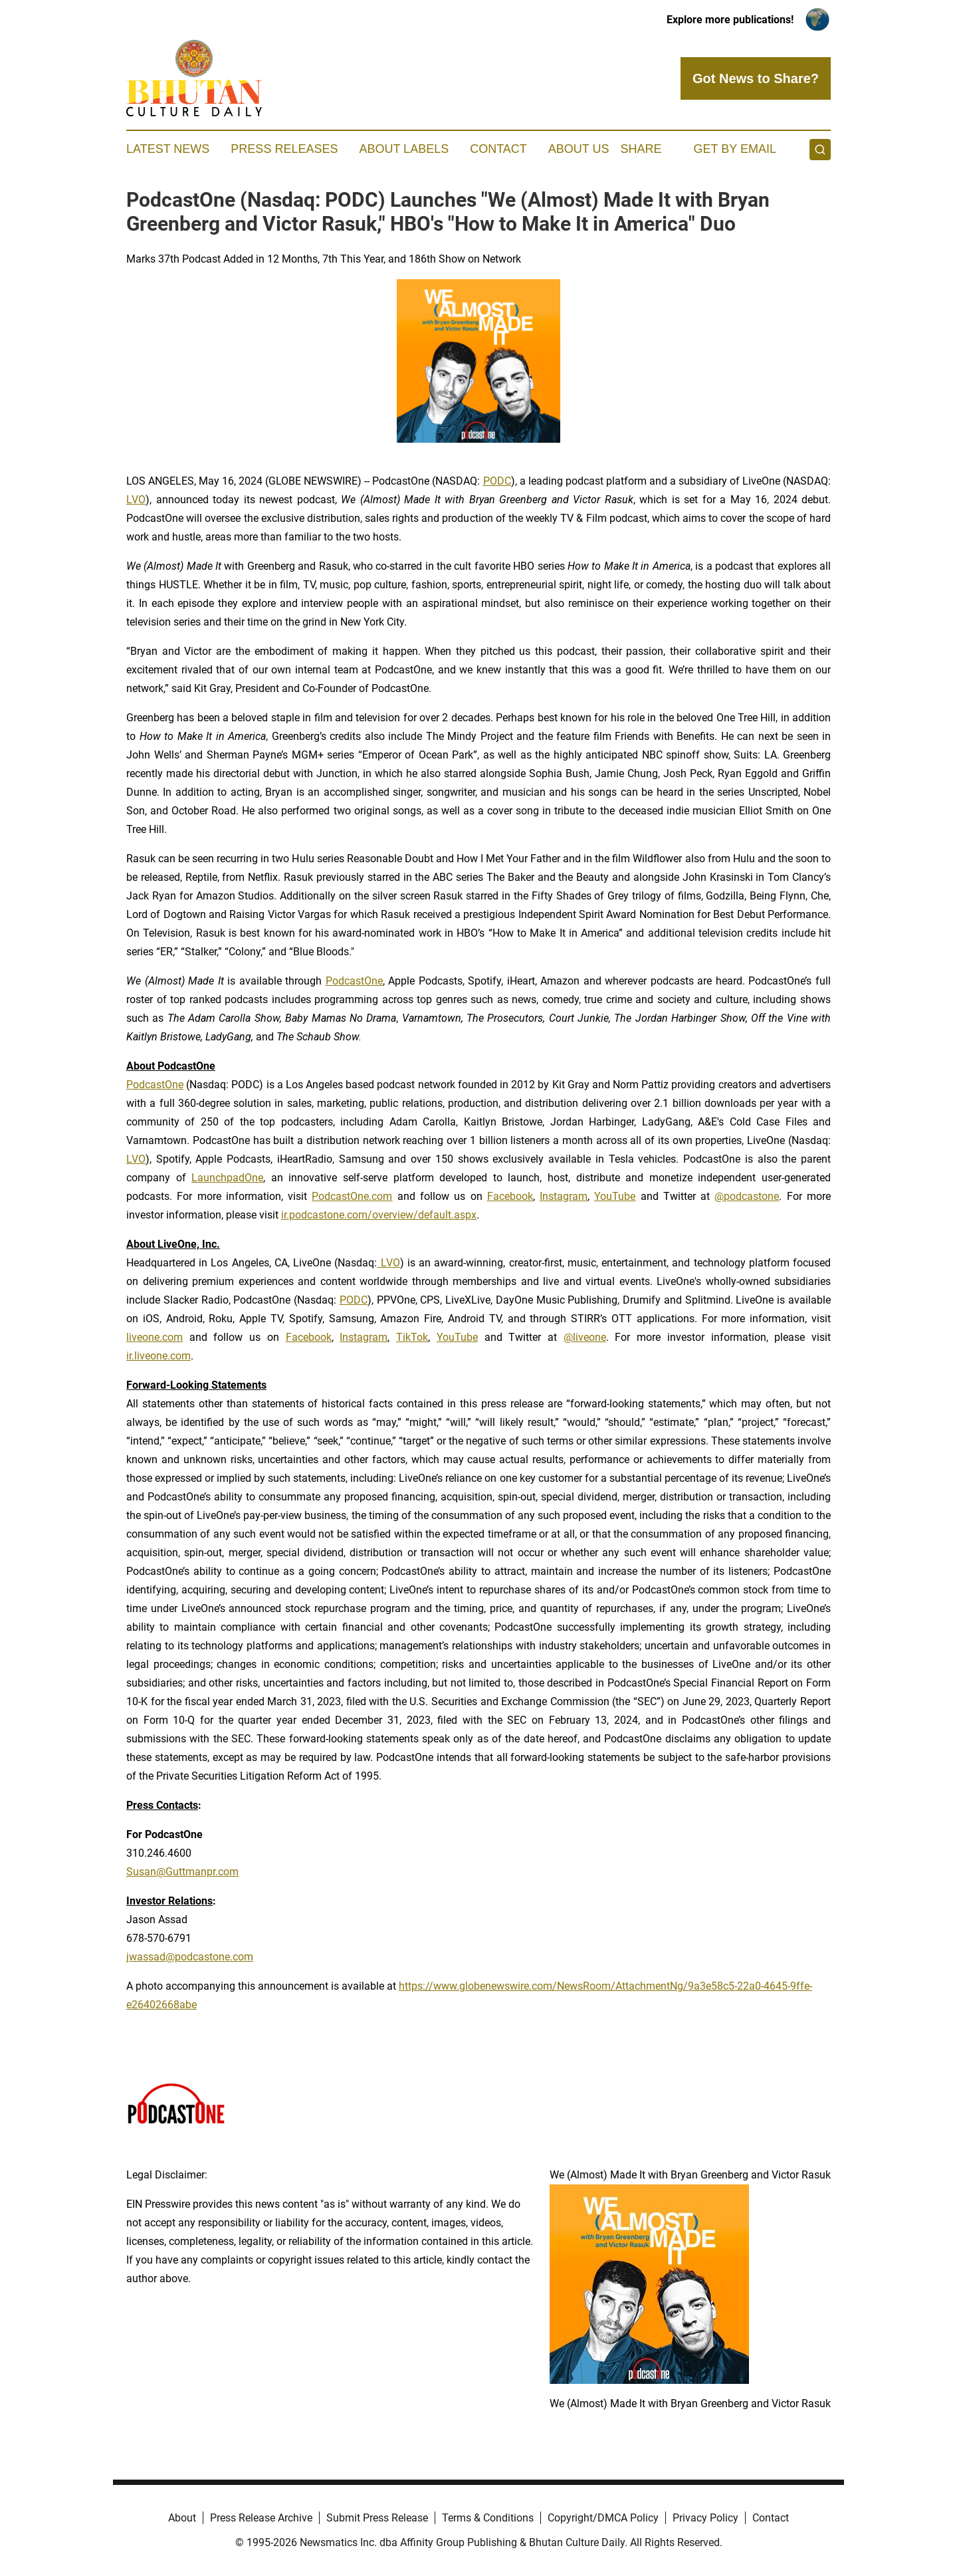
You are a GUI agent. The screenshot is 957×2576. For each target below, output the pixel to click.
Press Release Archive (261, 2518)
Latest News (167, 149)
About (182, 2518)
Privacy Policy (705, 2518)
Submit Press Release (377, 2518)
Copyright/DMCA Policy (603, 2518)
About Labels (404, 149)
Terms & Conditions (488, 2518)
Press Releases (284, 149)
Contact (498, 149)
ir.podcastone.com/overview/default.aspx (379, 1215)
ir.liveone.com (158, 1355)
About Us (578, 149)
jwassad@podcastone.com (189, 1956)
